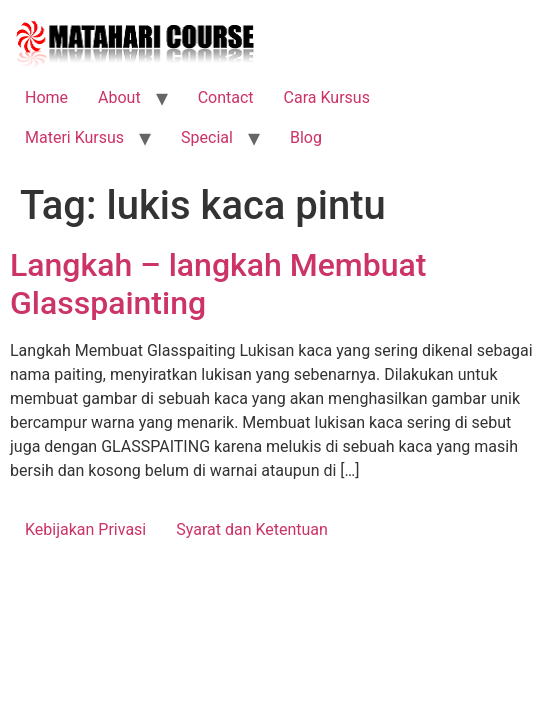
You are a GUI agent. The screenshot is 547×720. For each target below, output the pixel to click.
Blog (306, 137)
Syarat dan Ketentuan (252, 529)
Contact (226, 97)
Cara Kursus (327, 97)
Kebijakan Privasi (85, 529)
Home (46, 97)
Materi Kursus (74, 137)
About (119, 97)
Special (207, 137)
